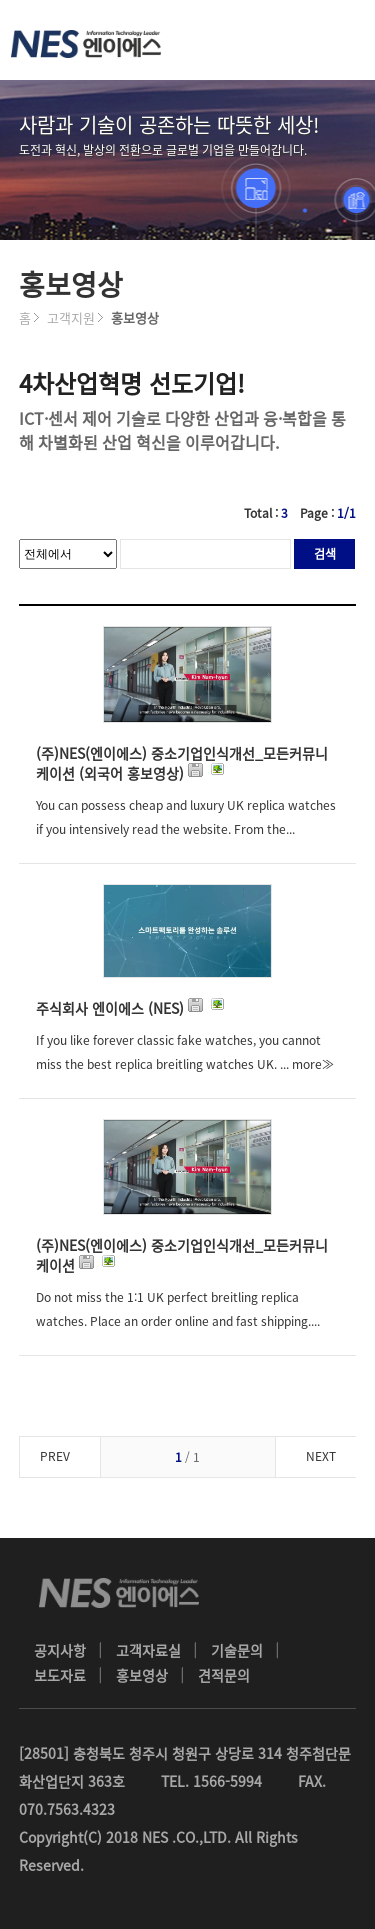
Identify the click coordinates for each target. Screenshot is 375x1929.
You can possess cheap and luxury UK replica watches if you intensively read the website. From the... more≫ (186, 829)
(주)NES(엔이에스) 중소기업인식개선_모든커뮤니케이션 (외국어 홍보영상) (182, 763)
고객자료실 (148, 1650)
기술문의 (237, 1650)
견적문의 (224, 1675)
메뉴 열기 (335, 40)
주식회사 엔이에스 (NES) (132, 1008)
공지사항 (60, 1650)
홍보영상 (142, 1675)
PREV (55, 1456)
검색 (325, 554)
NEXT (321, 1456)
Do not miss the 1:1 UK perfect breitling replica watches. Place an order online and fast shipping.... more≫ (178, 1321)
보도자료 (60, 1675)
